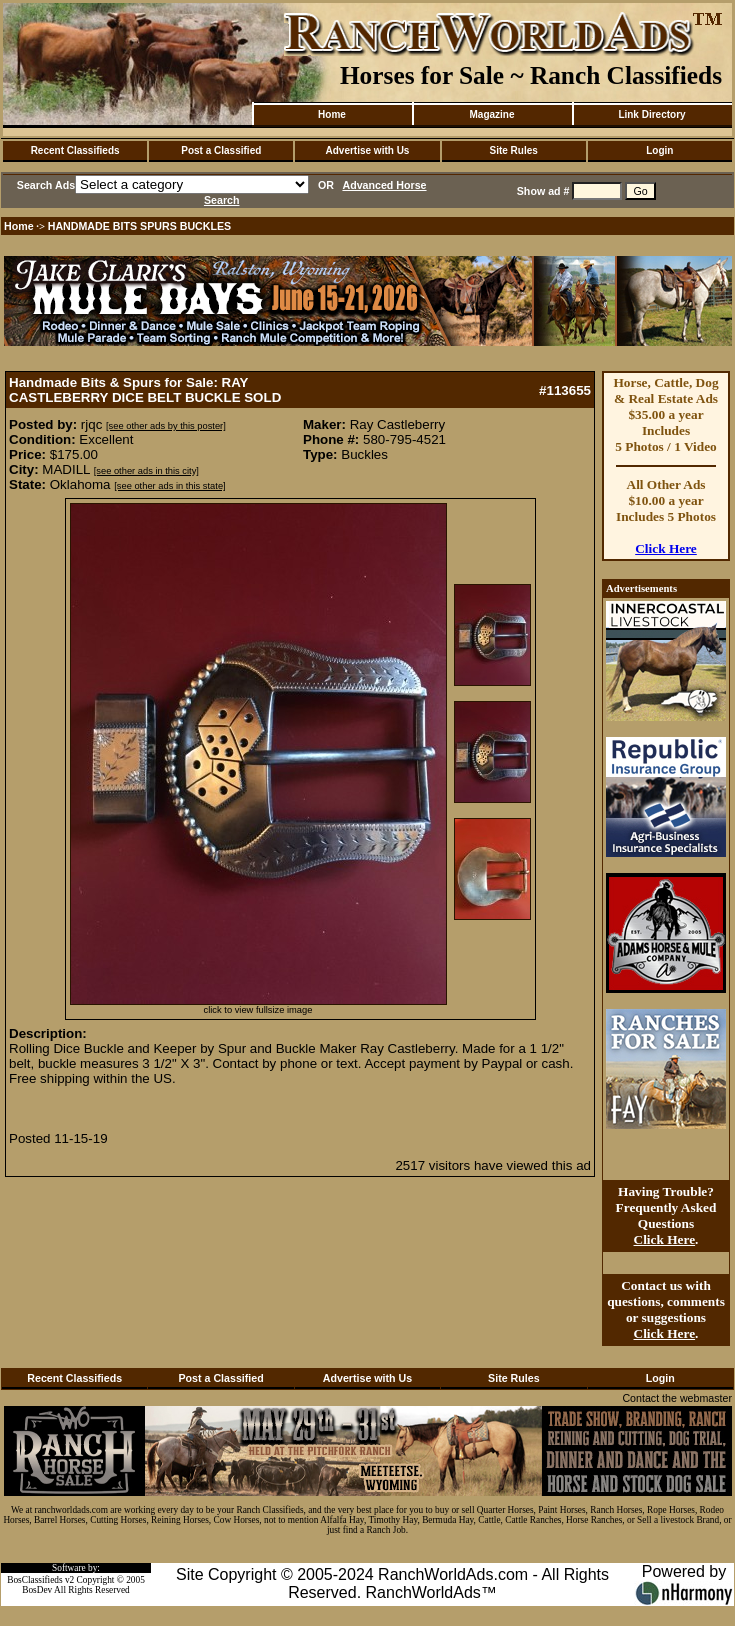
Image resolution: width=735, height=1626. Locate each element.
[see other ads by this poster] (166, 426)
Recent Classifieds (75, 150)
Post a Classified (221, 150)
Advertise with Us (368, 150)
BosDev (37, 1590)
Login (659, 150)
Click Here (666, 548)
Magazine (491, 114)
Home (332, 114)
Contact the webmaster (677, 1398)
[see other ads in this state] (169, 486)
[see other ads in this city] (146, 471)
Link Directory (651, 114)
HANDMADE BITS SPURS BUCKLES (140, 226)
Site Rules (513, 150)
